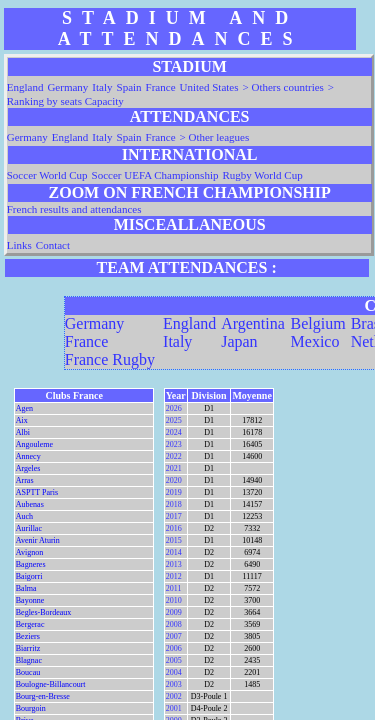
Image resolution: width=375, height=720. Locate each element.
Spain (129, 87)
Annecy (28, 456)
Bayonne (30, 600)
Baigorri (29, 576)
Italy (102, 87)
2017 (174, 516)
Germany (67, 87)
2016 (174, 528)
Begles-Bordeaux (44, 612)
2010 (174, 600)
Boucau (28, 672)
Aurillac (29, 528)
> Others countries (283, 87)
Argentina (253, 323)
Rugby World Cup (262, 175)
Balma (26, 588)
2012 (174, 576)
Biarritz (28, 648)
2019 (174, 492)
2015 (174, 540)
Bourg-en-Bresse (43, 696)
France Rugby (110, 359)
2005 (174, 660)
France (161, 87)
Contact (53, 245)
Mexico (315, 341)
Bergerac (30, 624)
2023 (174, 444)
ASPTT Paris (37, 492)
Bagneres (31, 564)
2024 (174, 432)
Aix (22, 420)
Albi (23, 432)
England (25, 87)
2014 (174, 552)
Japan (239, 341)
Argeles (28, 468)
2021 (174, 468)
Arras (25, 480)
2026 (174, 408)
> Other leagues (215, 137)
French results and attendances (74, 209)
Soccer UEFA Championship (155, 175)
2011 (174, 588)
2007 (174, 636)
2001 (174, 708)
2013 (174, 564)
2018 (174, 504)
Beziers (28, 636)
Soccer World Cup (47, 175)
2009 (174, 612)
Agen (24, 408)
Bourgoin (31, 708)
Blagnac (29, 660)
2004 (174, 672)
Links (19, 245)
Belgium (318, 323)
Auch (24, 516)
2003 (174, 684)
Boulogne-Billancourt (51, 684)
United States (209, 87)
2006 (174, 648)
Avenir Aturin (38, 540)
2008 (174, 624)
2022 (174, 456)
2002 (174, 696)
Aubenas (30, 504)
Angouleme (34, 444)
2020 (174, 480)
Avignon (29, 552)
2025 (174, 420)
